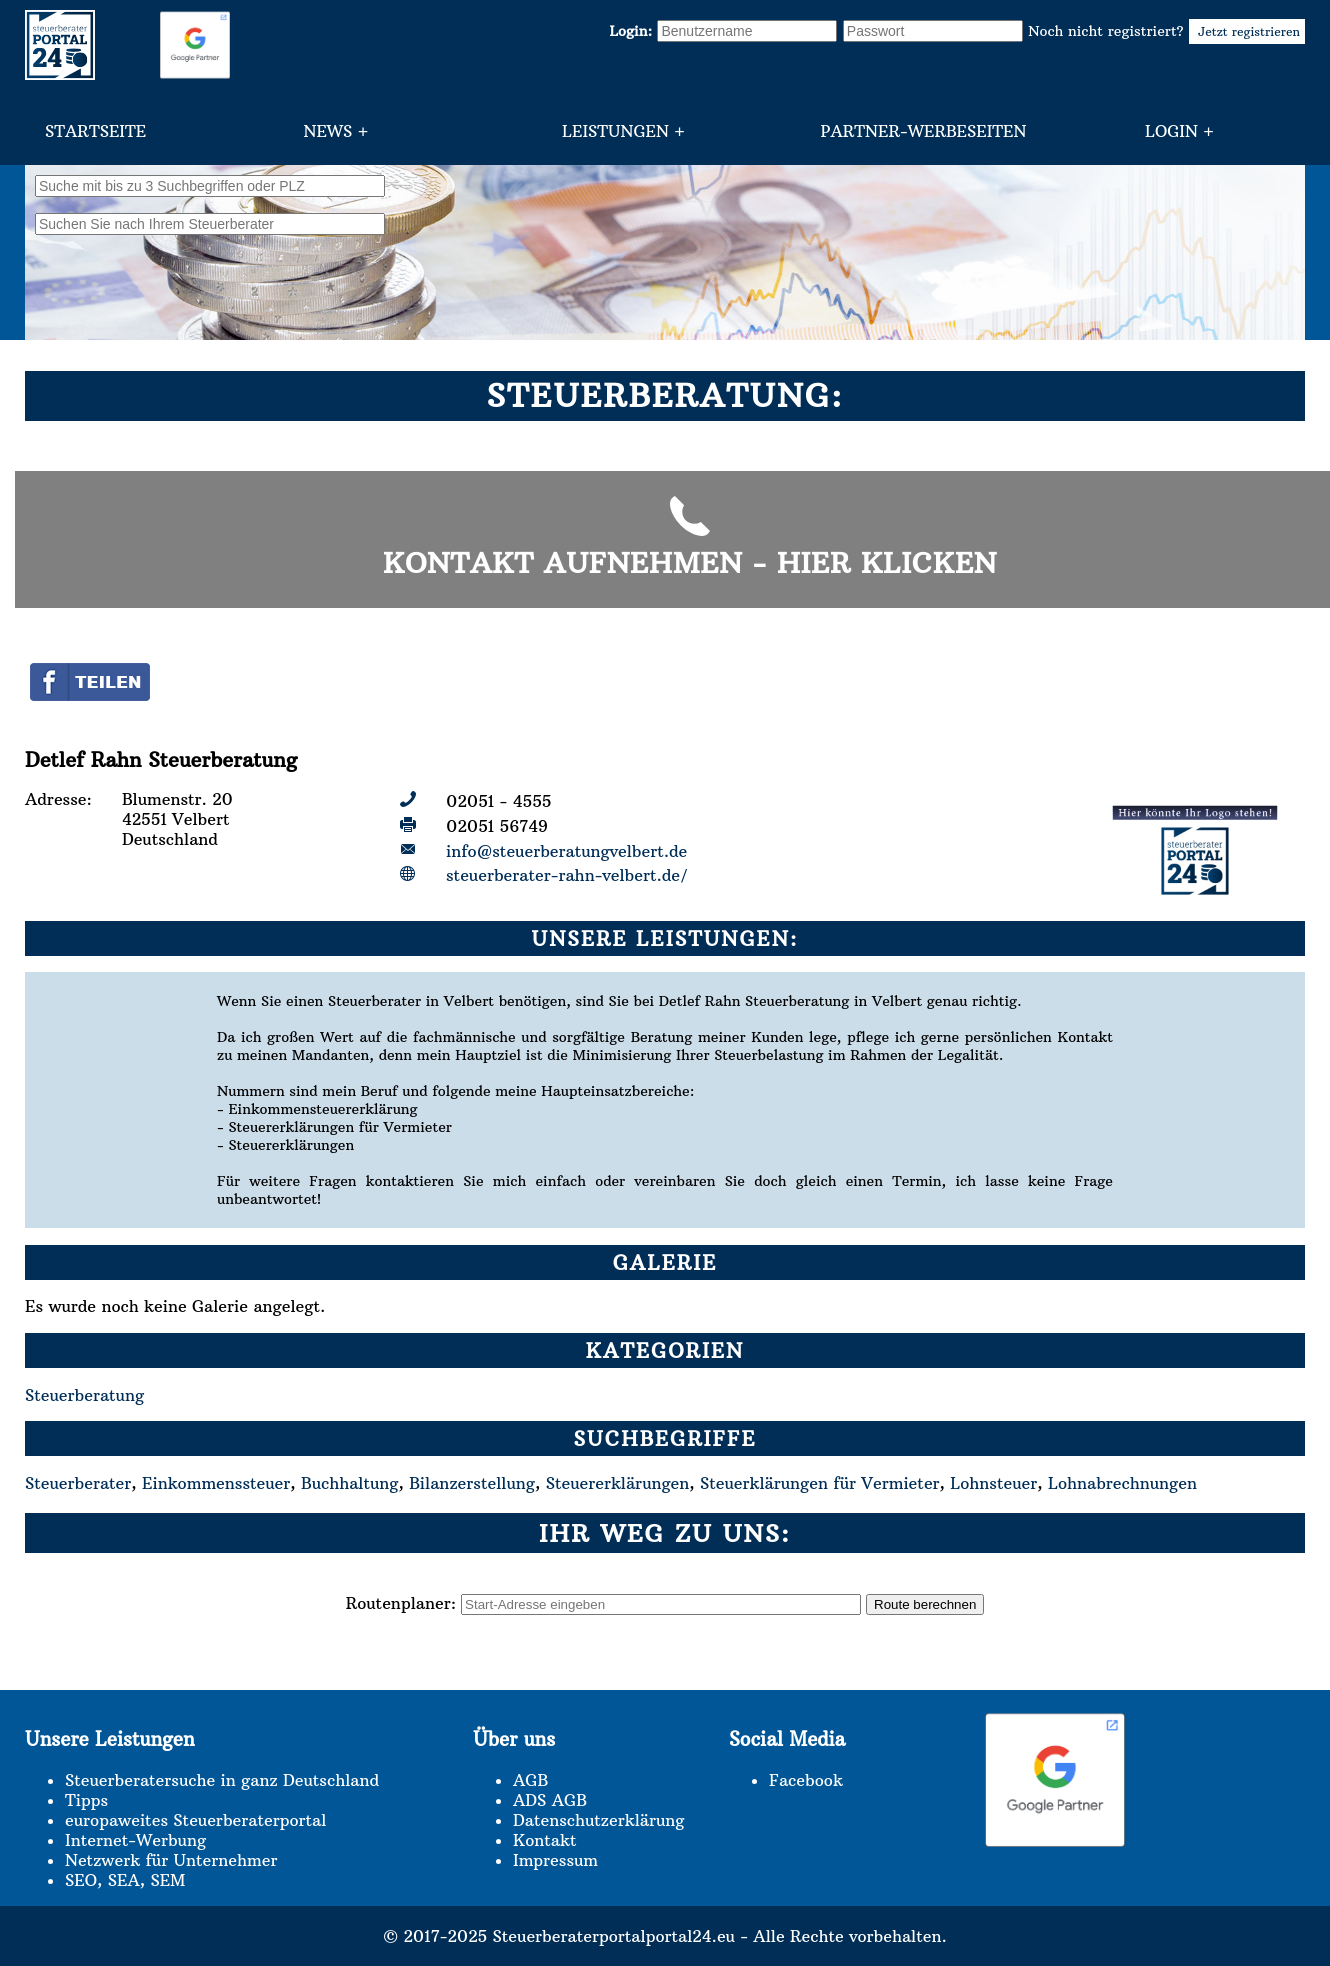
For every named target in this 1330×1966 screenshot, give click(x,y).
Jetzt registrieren (1247, 31)
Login (1171, 131)
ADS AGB (550, 1800)
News (327, 131)
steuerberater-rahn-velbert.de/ (567, 875)
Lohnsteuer (993, 1483)
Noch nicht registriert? (1166, 31)
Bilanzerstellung (472, 1483)
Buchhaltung (350, 1483)
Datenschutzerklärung (598, 1820)
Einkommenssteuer (216, 1483)
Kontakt (544, 1840)
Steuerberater (78, 1483)
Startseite (95, 131)
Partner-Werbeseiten (923, 131)
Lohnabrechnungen (1122, 1483)
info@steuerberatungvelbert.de (566, 851)
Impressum (555, 1860)
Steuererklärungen (618, 1483)
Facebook (806, 1780)
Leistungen (615, 131)
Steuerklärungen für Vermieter (820, 1483)
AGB (530, 1780)
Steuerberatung (84, 1395)
